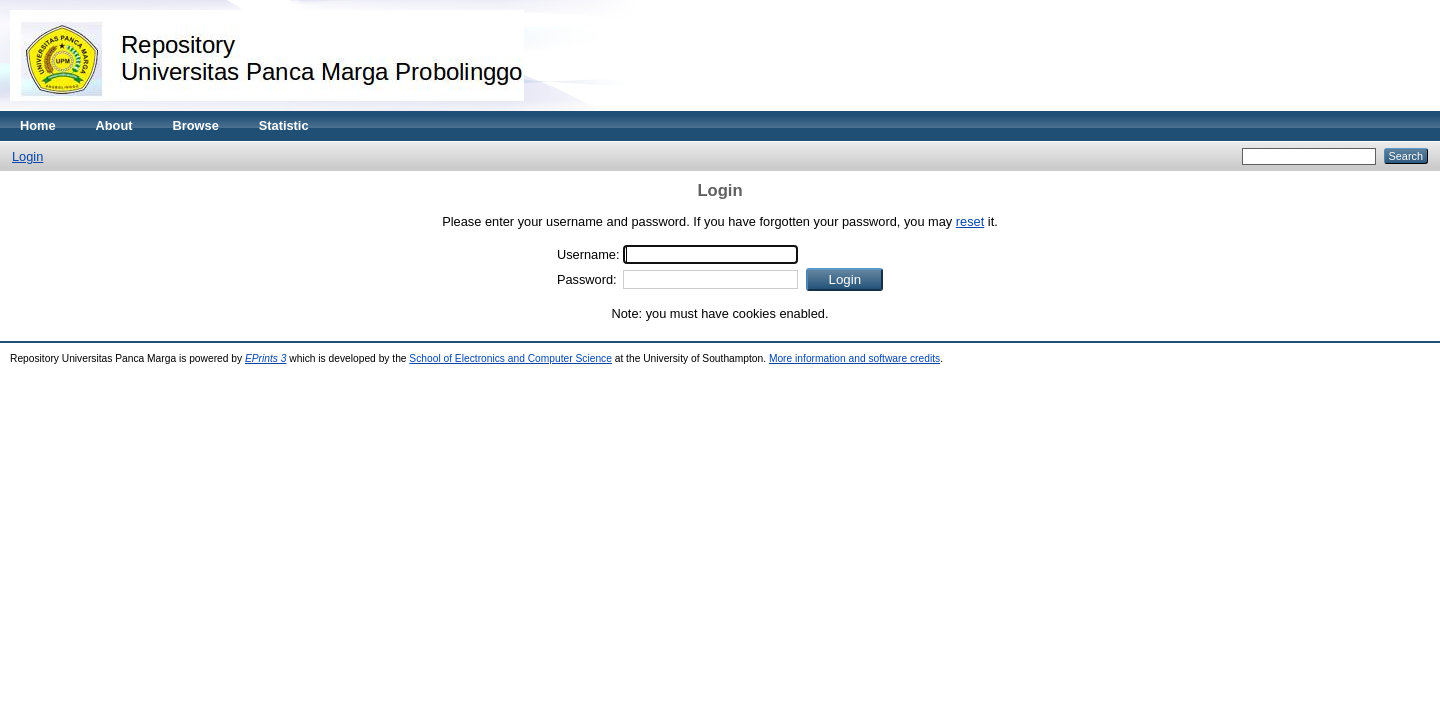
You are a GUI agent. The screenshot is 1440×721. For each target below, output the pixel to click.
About (114, 125)
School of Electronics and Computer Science (510, 358)
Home (38, 125)
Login (27, 156)
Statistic (284, 125)
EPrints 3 (266, 358)
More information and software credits (854, 358)
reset (970, 221)
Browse (196, 125)
